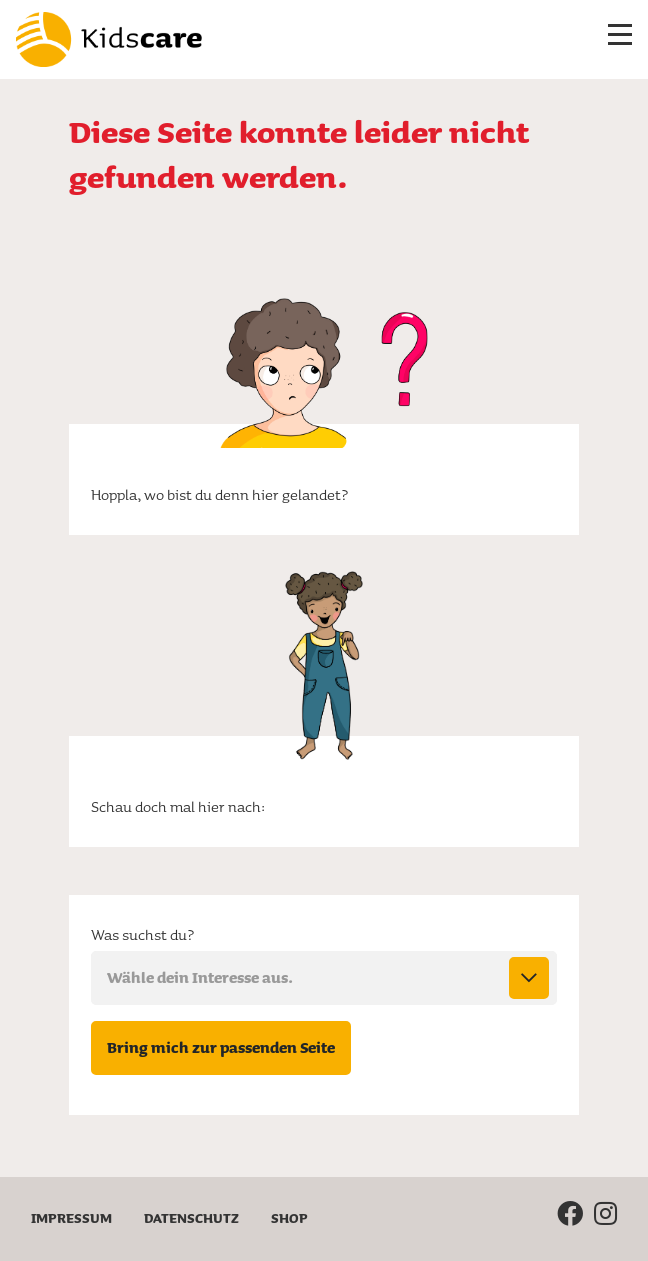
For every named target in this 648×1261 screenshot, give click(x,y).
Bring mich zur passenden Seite (229, 1047)
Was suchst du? (142, 934)
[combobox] (324, 978)
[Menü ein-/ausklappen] (620, 40)
